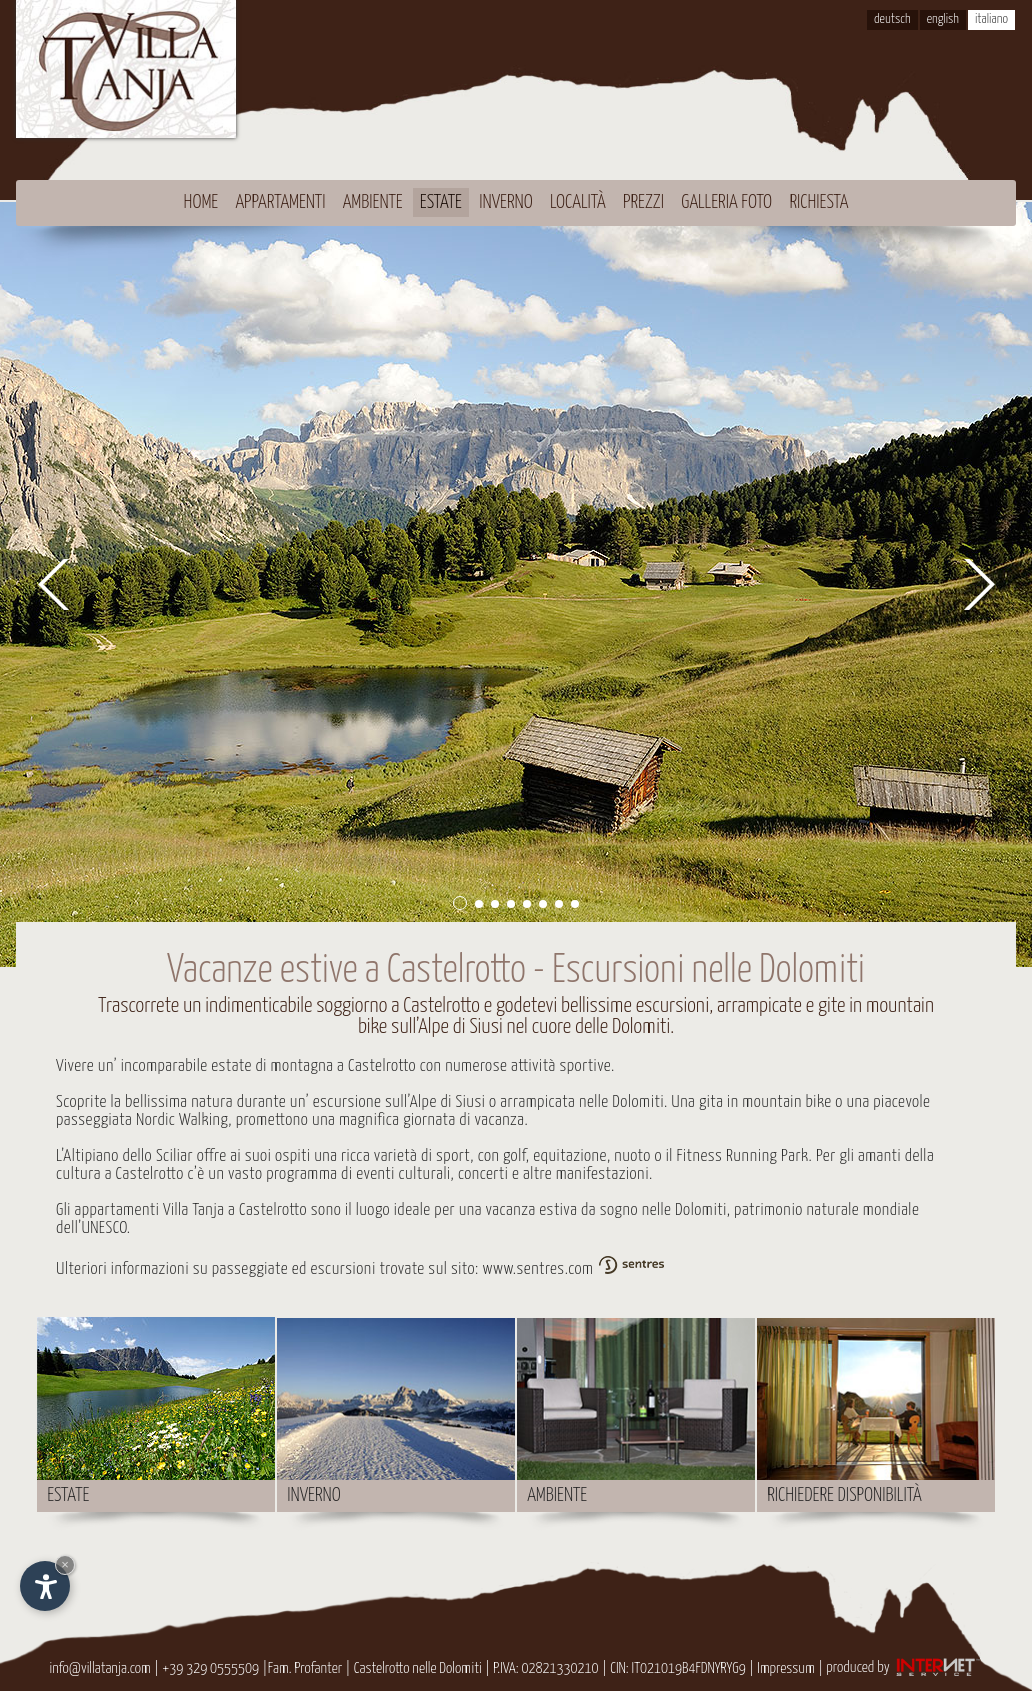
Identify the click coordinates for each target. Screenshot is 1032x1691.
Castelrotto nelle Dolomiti (418, 1667)
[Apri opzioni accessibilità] (45, 1586)
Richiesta (818, 202)
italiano (991, 19)
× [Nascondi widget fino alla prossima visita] (65, 1564)
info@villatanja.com (99, 1667)
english (943, 19)
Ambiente (373, 202)
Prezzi (643, 202)
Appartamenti (280, 202)
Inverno (506, 202)
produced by (904, 1667)
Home (201, 202)
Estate (441, 202)
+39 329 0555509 (210, 1667)
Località (578, 202)
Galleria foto (726, 202)
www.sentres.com (575, 1269)
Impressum (786, 1667)
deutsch (892, 19)
